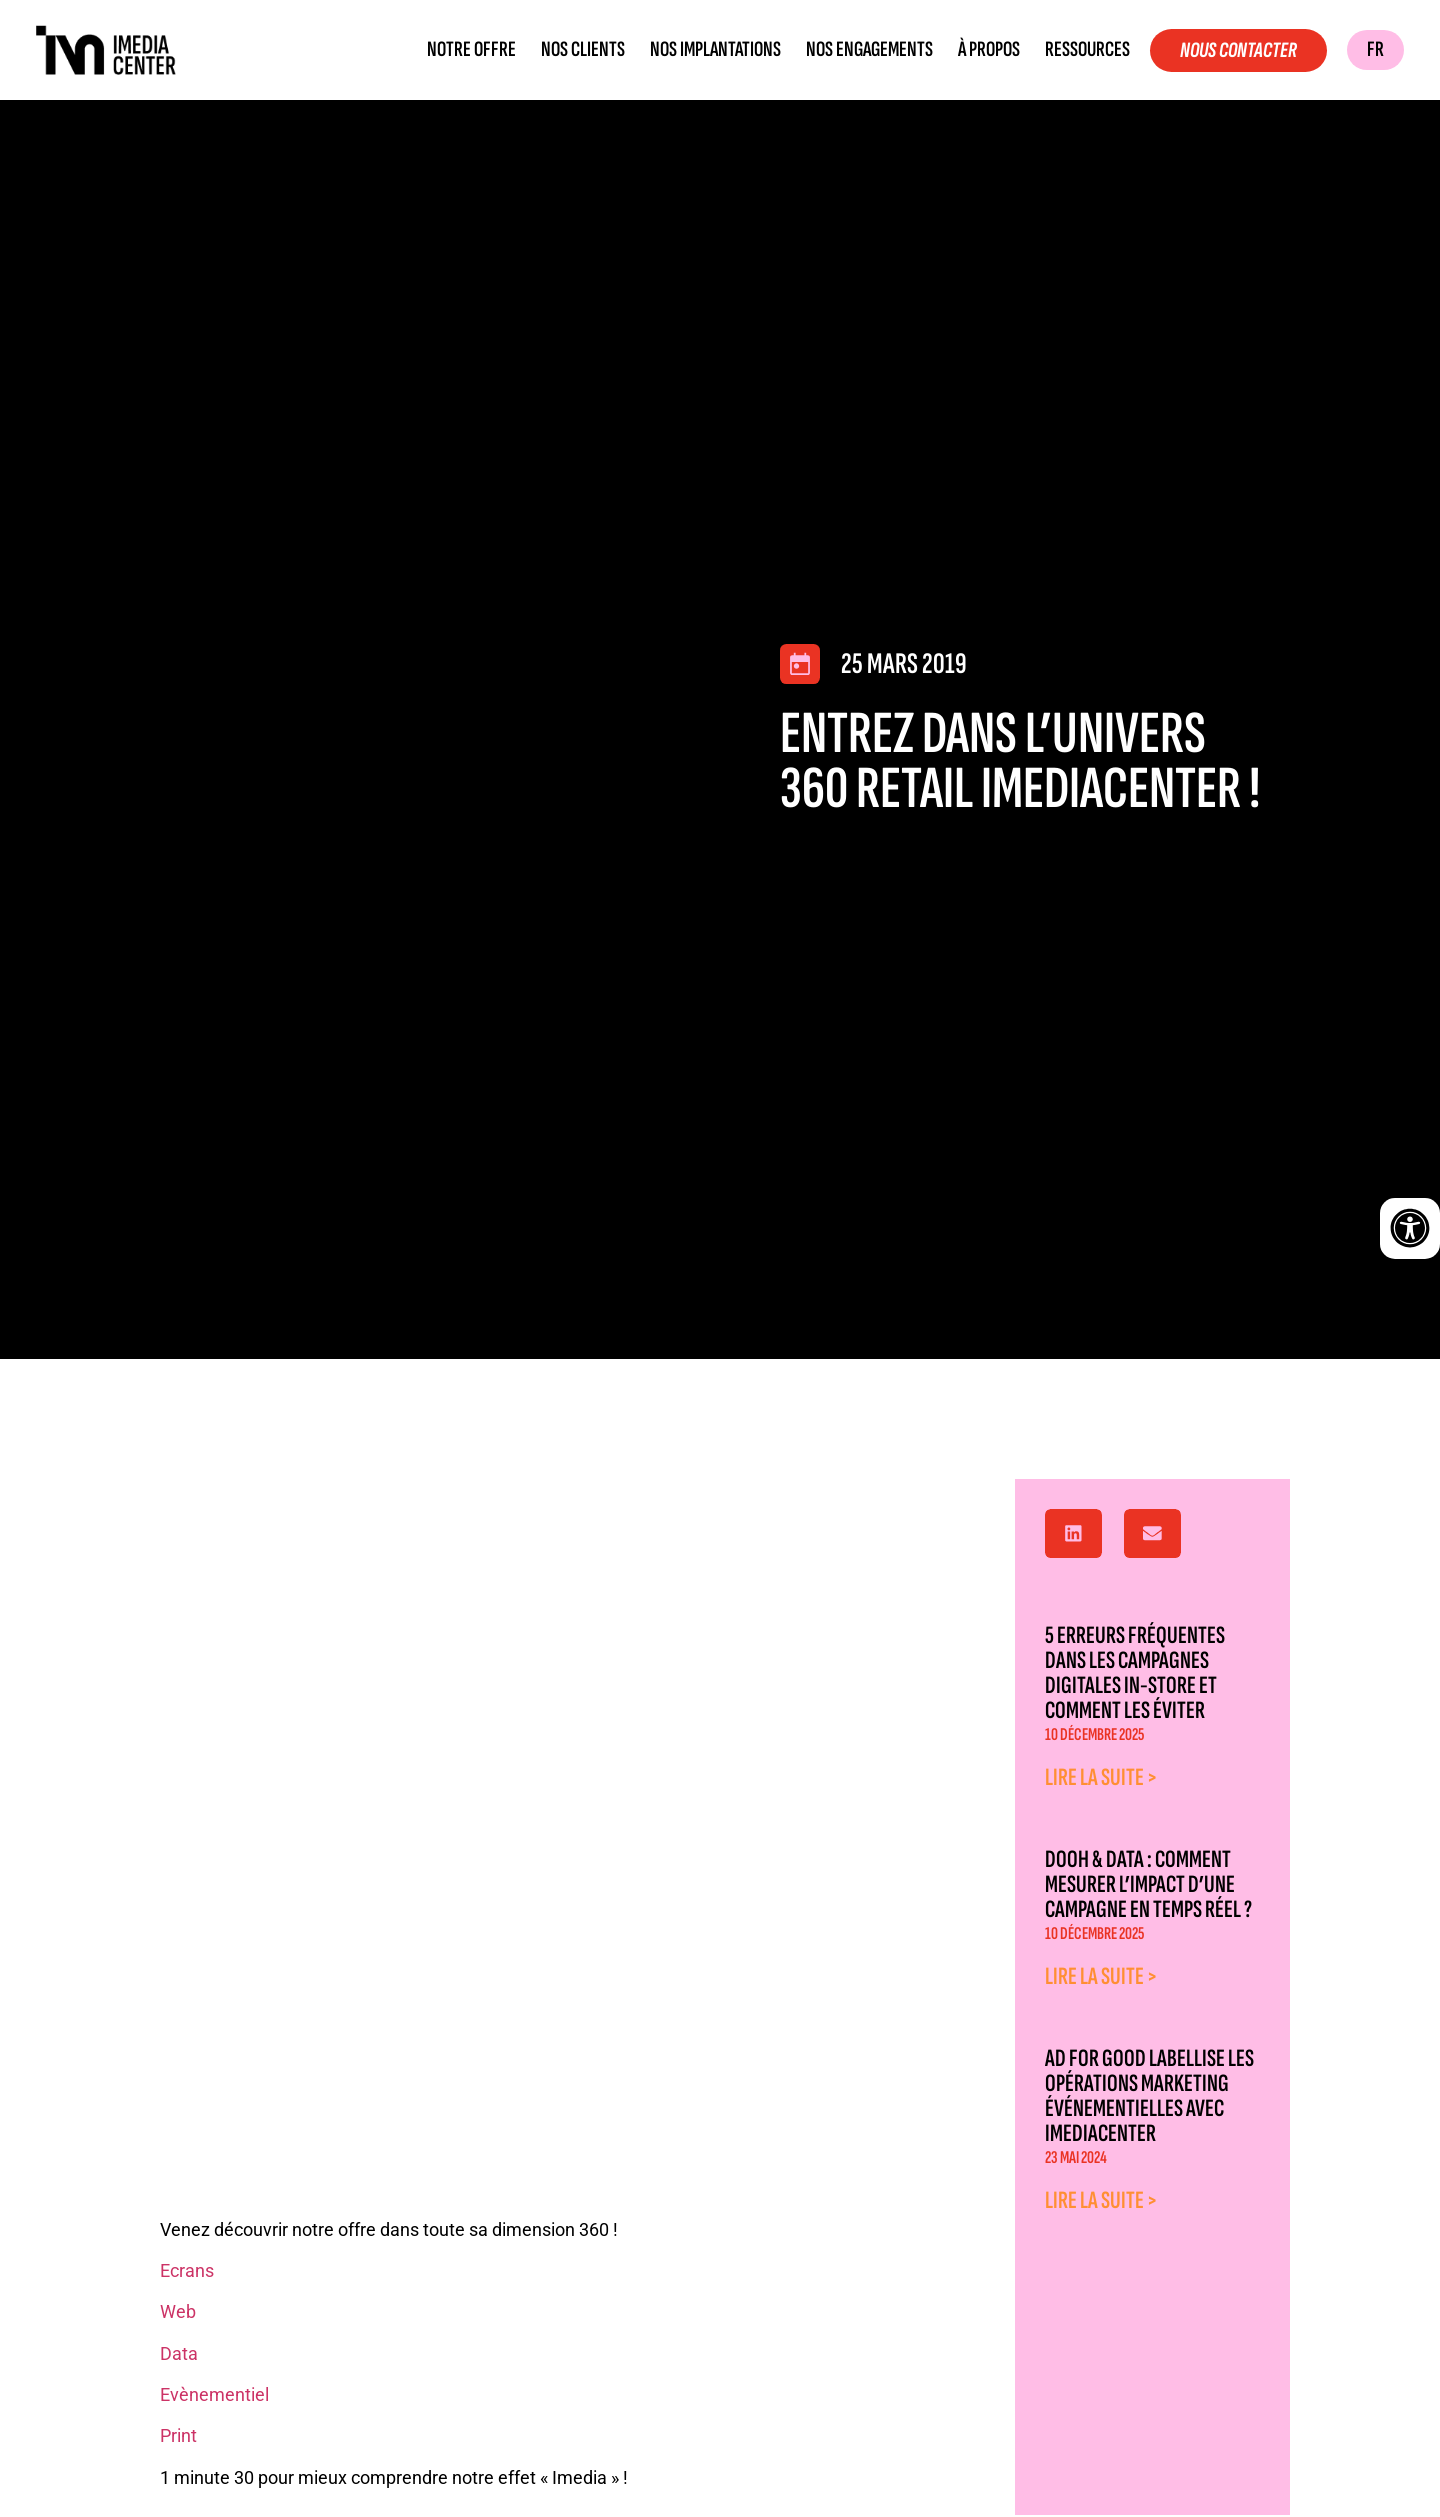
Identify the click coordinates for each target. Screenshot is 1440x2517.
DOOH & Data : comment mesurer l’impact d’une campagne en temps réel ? (1148, 1884)
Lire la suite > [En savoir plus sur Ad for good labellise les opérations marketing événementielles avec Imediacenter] (1101, 2200)
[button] (1073, 1534)
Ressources (1087, 50)
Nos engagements (869, 50)
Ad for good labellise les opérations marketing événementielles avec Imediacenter (1149, 2096)
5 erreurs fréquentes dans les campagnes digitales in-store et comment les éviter (1135, 1673)
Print (178, 2435)
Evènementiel (214, 2394)
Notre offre (471, 50)
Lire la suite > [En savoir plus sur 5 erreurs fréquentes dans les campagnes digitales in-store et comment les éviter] (1101, 1777)
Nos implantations (715, 50)
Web (178, 2311)
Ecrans (189, 2270)
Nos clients (583, 50)
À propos (989, 50)
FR (1375, 49)
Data (179, 2353)
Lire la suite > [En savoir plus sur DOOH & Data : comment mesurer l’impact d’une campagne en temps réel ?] (1101, 1976)
